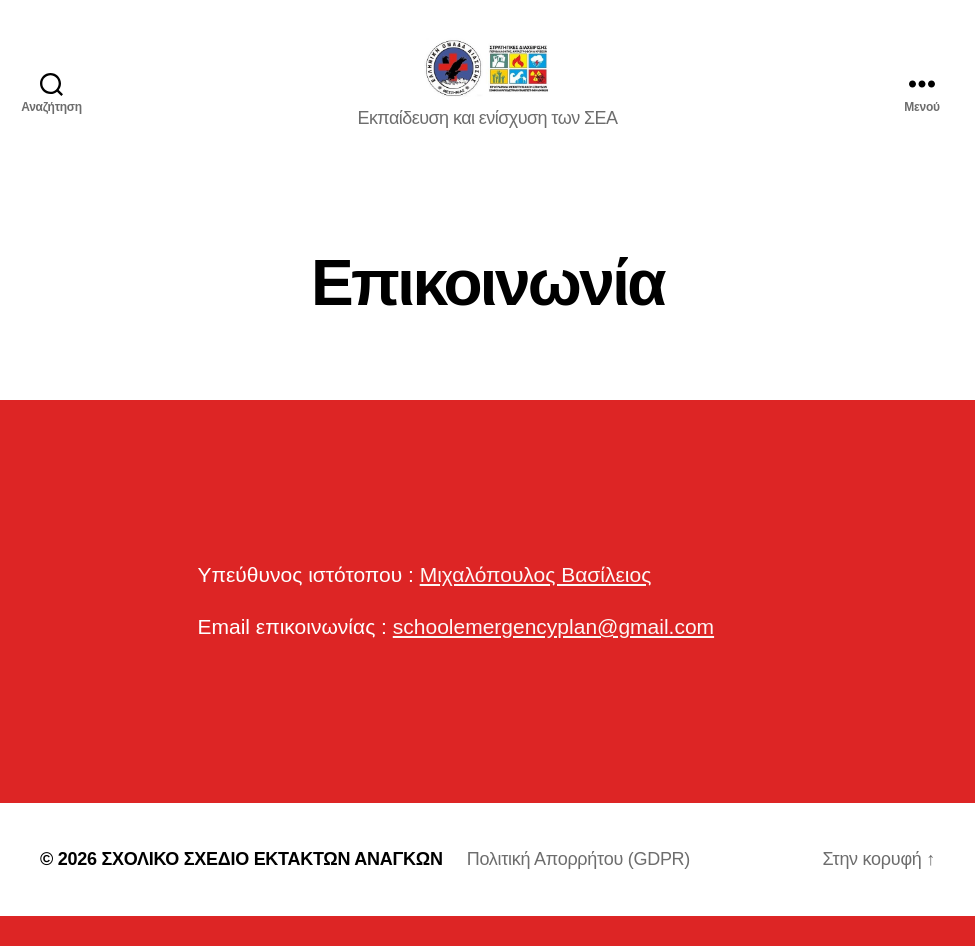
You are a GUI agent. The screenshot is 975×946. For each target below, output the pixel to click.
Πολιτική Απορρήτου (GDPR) (578, 889)
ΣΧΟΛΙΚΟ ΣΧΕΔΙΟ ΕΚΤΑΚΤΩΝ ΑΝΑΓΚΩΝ (271, 889)
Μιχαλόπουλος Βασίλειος (536, 604)
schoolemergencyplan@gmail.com (553, 656)
